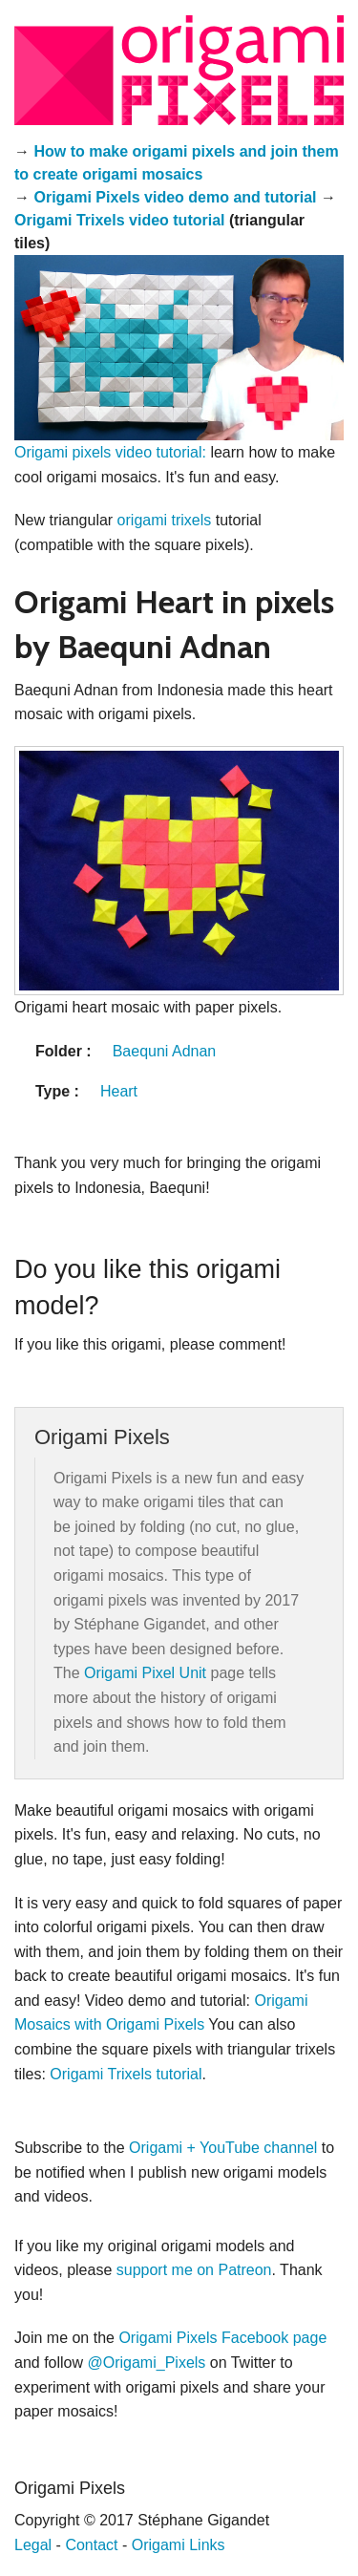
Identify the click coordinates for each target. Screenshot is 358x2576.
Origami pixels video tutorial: (110, 452)
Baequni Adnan (165, 1051)
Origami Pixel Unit (145, 1673)
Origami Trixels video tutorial (119, 220)
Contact (91, 2545)
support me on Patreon (194, 2270)
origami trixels (164, 520)
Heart (118, 1091)
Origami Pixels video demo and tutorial (174, 197)
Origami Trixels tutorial (125, 2074)
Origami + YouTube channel (223, 2148)
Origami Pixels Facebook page (222, 2338)
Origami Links (178, 2545)
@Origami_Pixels (147, 2362)
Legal (33, 2545)
